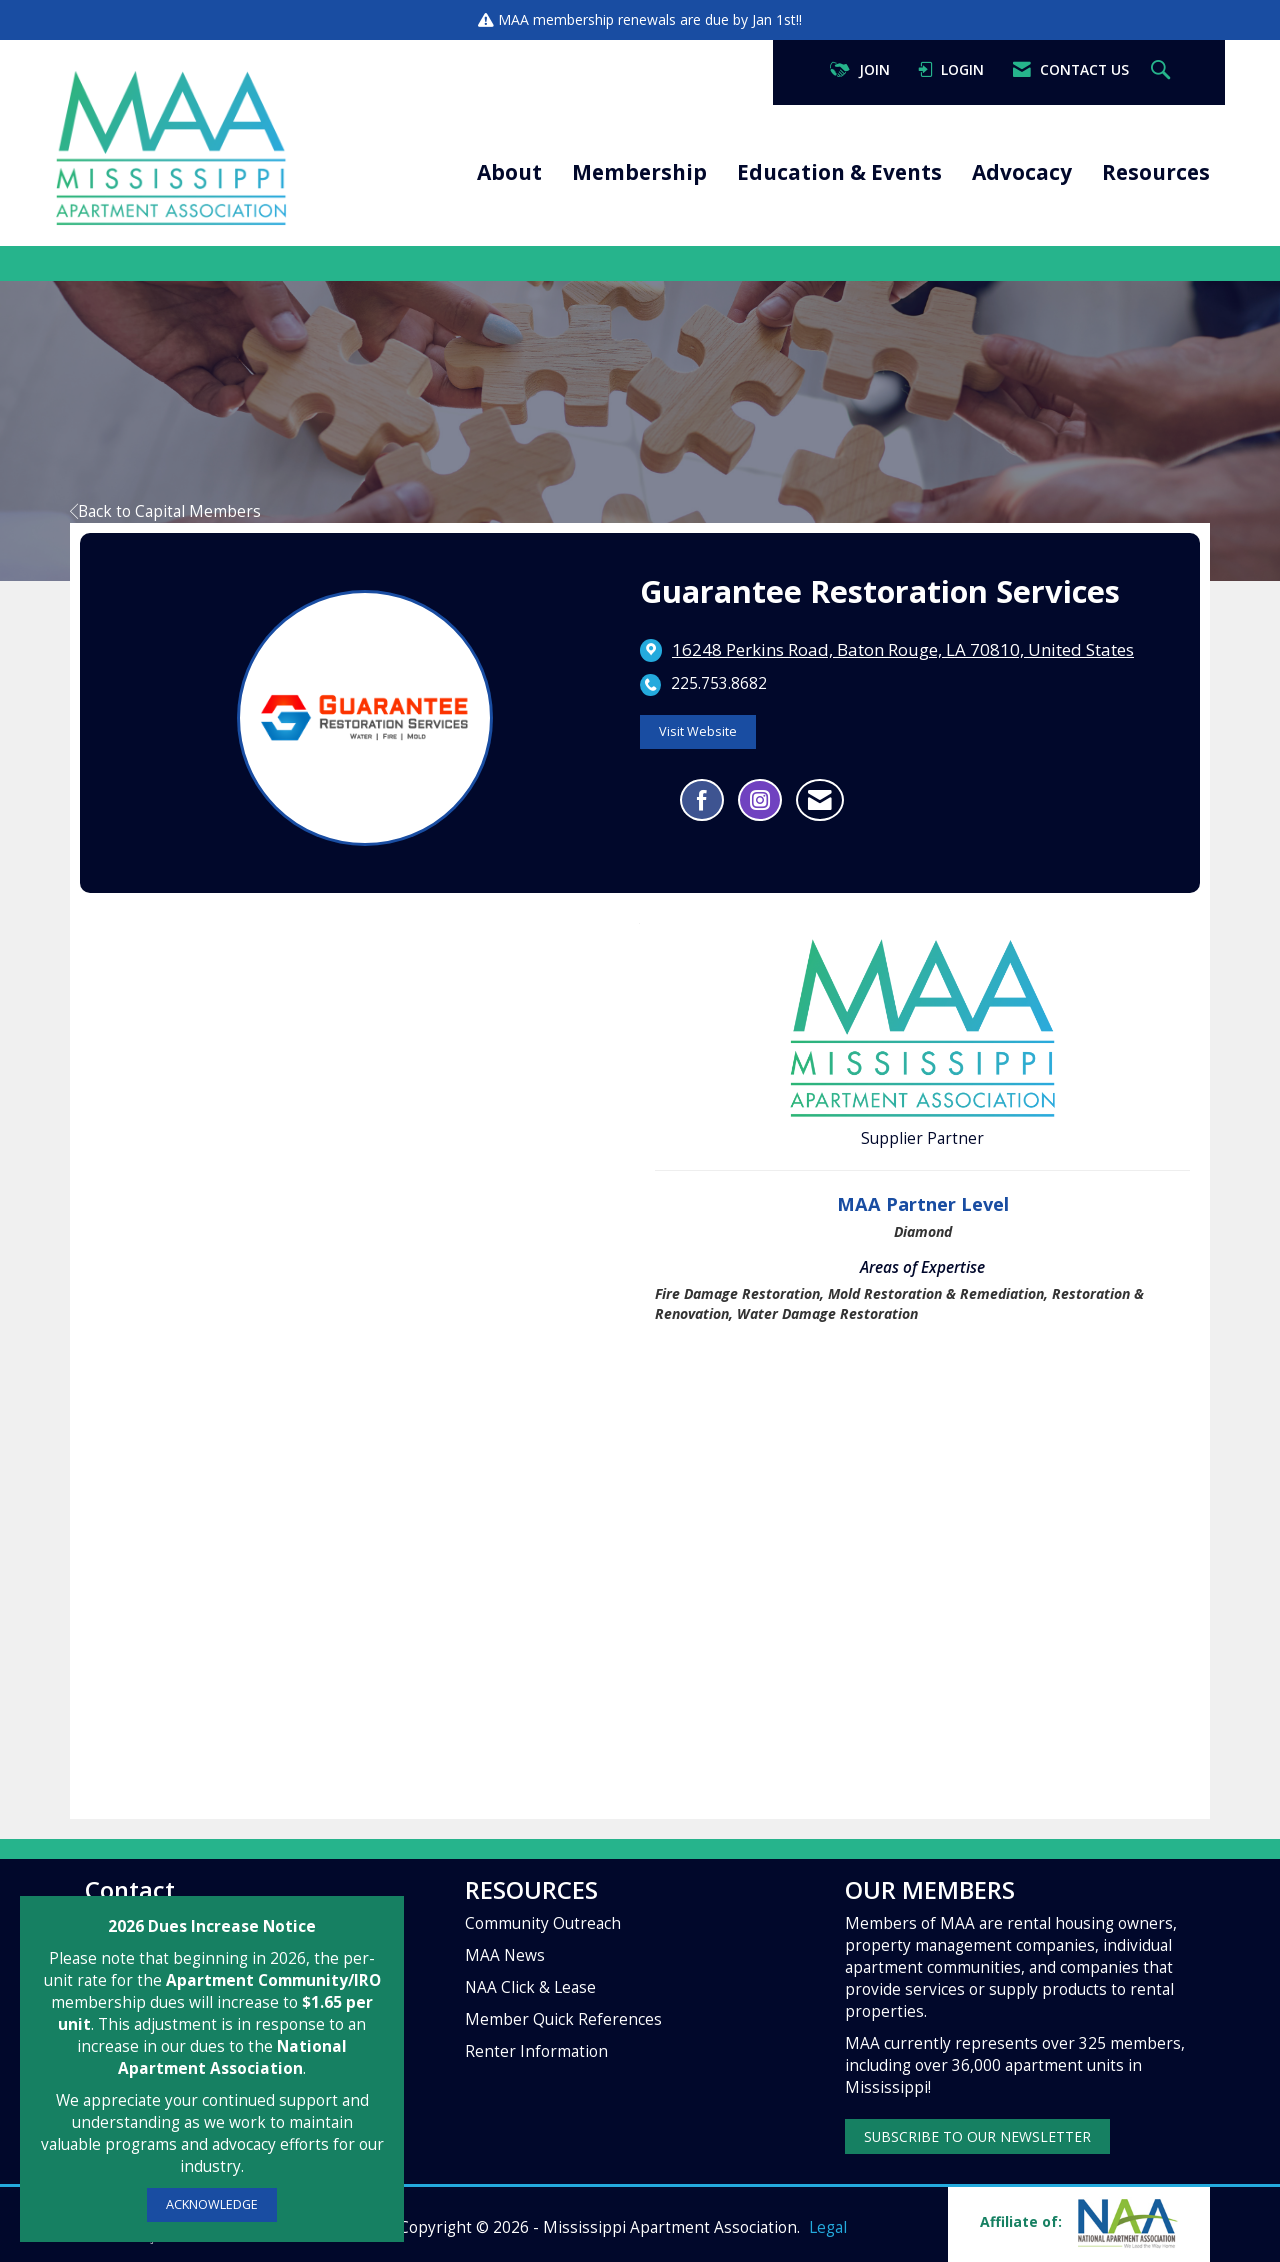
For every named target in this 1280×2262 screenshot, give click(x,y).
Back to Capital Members (165, 511)
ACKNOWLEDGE (212, 2204)
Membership (639, 172)
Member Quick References (563, 2019)
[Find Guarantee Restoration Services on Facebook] (702, 800)
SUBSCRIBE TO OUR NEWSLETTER (977, 2136)
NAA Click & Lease (530, 1987)
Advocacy (1022, 172)
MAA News (505, 1955)
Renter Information (536, 2051)
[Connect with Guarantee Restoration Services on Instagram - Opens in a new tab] (760, 800)
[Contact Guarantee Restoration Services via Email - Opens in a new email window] (820, 800)
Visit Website (698, 731)
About (509, 172)
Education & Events (839, 172)
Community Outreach (543, 1923)
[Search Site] (1163, 70)
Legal (828, 2227)
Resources (1156, 172)
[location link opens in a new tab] (903, 650)
